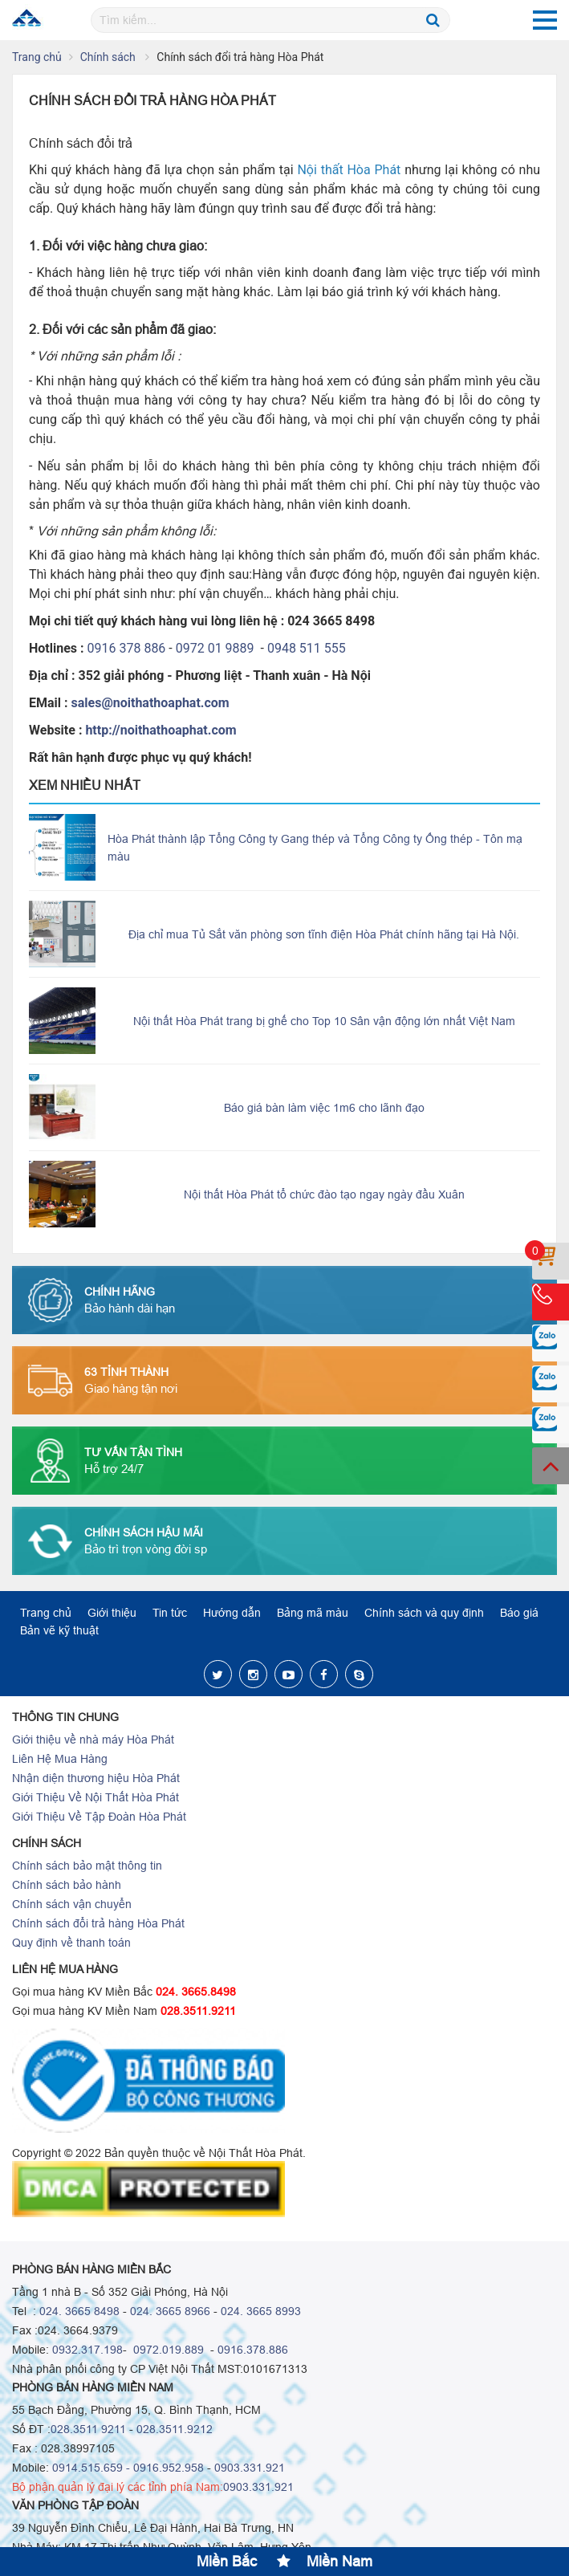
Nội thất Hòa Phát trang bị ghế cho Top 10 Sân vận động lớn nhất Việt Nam (324, 1021)
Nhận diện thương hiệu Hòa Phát (96, 1778)
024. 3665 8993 (261, 2311)
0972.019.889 (167, 2349)
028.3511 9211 (88, 2429)
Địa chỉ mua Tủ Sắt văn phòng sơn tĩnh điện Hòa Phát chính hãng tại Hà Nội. (323, 934)
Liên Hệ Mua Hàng (60, 1758)
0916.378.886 (252, 2349)
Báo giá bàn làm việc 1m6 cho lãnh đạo (324, 1107)
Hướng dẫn (232, 1612)
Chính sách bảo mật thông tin (87, 1865)
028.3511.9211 (198, 2010)
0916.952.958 (168, 2467)
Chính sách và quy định (424, 1612)
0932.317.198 (87, 2349)
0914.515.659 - (91, 2467)
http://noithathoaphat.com (160, 730)
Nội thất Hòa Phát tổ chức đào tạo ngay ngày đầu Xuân (324, 1194)
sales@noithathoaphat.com (150, 702)
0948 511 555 (306, 648)
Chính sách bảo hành (66, 1884)
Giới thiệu (111, 1612)
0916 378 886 (126, 648)
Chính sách (109, 57)
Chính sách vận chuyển (72, 1904)
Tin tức (169, 1612)
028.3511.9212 (174, 2429)
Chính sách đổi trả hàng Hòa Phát (98, 1923)
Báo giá (519, 1612)
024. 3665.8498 (196, 1991)
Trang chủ (37, 57)
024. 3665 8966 (170, 2311)
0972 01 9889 (217, 648)
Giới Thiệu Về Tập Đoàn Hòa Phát (99, 1816)
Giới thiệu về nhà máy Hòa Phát (93, 1739)
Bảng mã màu (312, 1612)
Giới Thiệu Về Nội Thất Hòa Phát (95, 1797)
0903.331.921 (249, 2467)
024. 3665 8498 (79, 2311)
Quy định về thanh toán (71, 1942)
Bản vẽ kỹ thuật (59, 1630)
